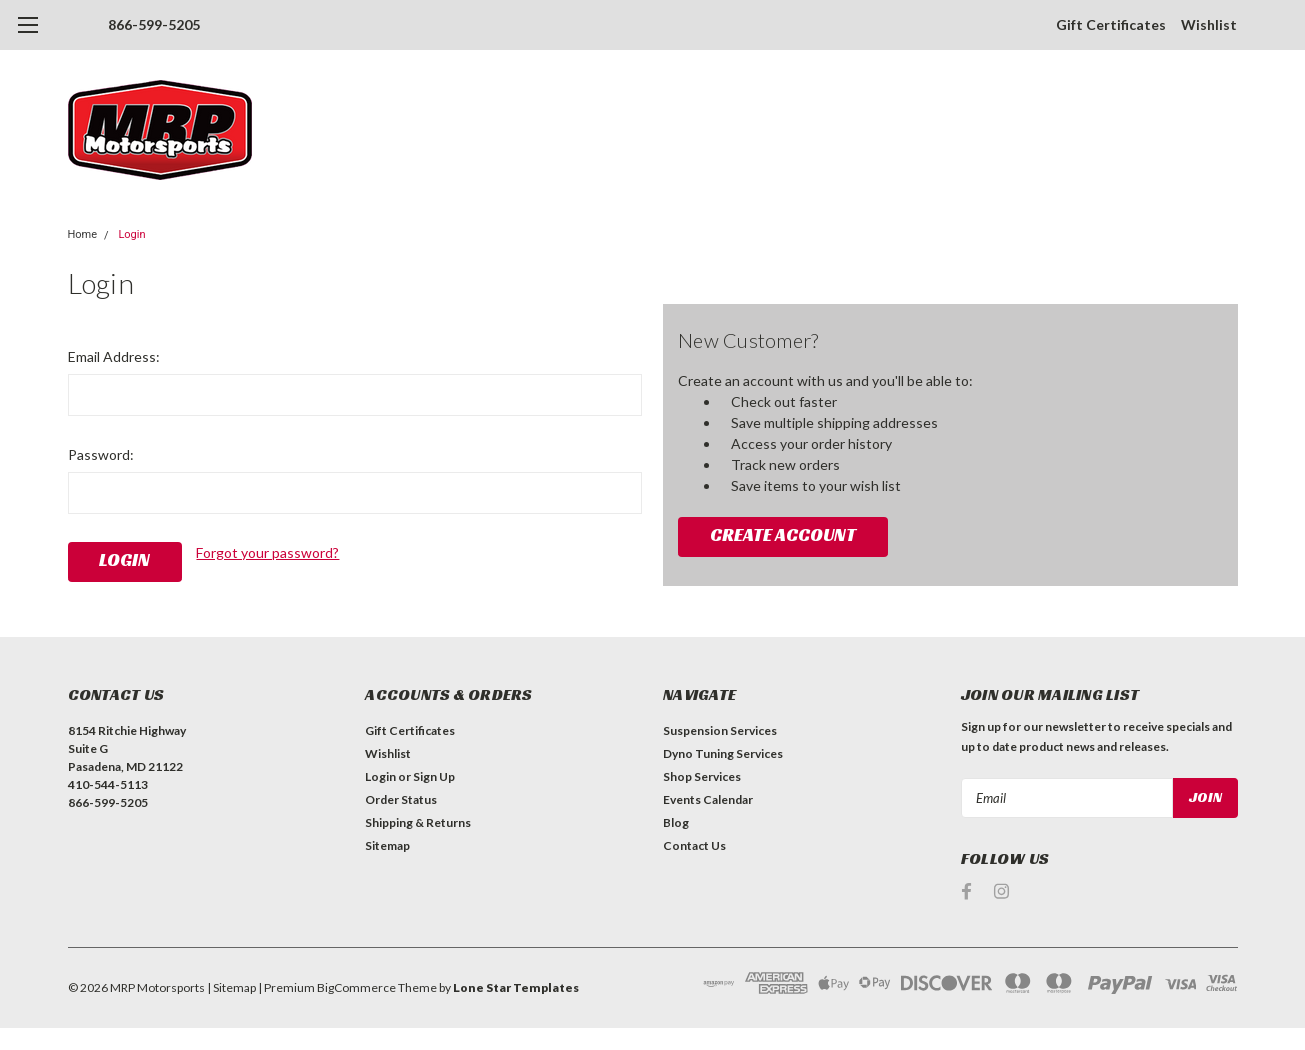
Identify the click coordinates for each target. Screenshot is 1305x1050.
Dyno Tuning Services (723, 753)
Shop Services (702, 776)
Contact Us (694, 845)
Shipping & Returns (418, 822)
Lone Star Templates (516, 987)
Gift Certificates (1111, 24)
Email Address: (114, 356)
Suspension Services (720, 730)
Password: (101, 454)
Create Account (783, 534)
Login (131, 234)
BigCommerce (356, 987)
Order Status (401, 799)
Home (83, 234)
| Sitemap (231, 987)
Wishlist (1209, 24)
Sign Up (434, 776)
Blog (676, 822)
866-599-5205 (154, 24)
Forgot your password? (267, 552)
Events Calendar (708, 799)
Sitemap (387, 845)
